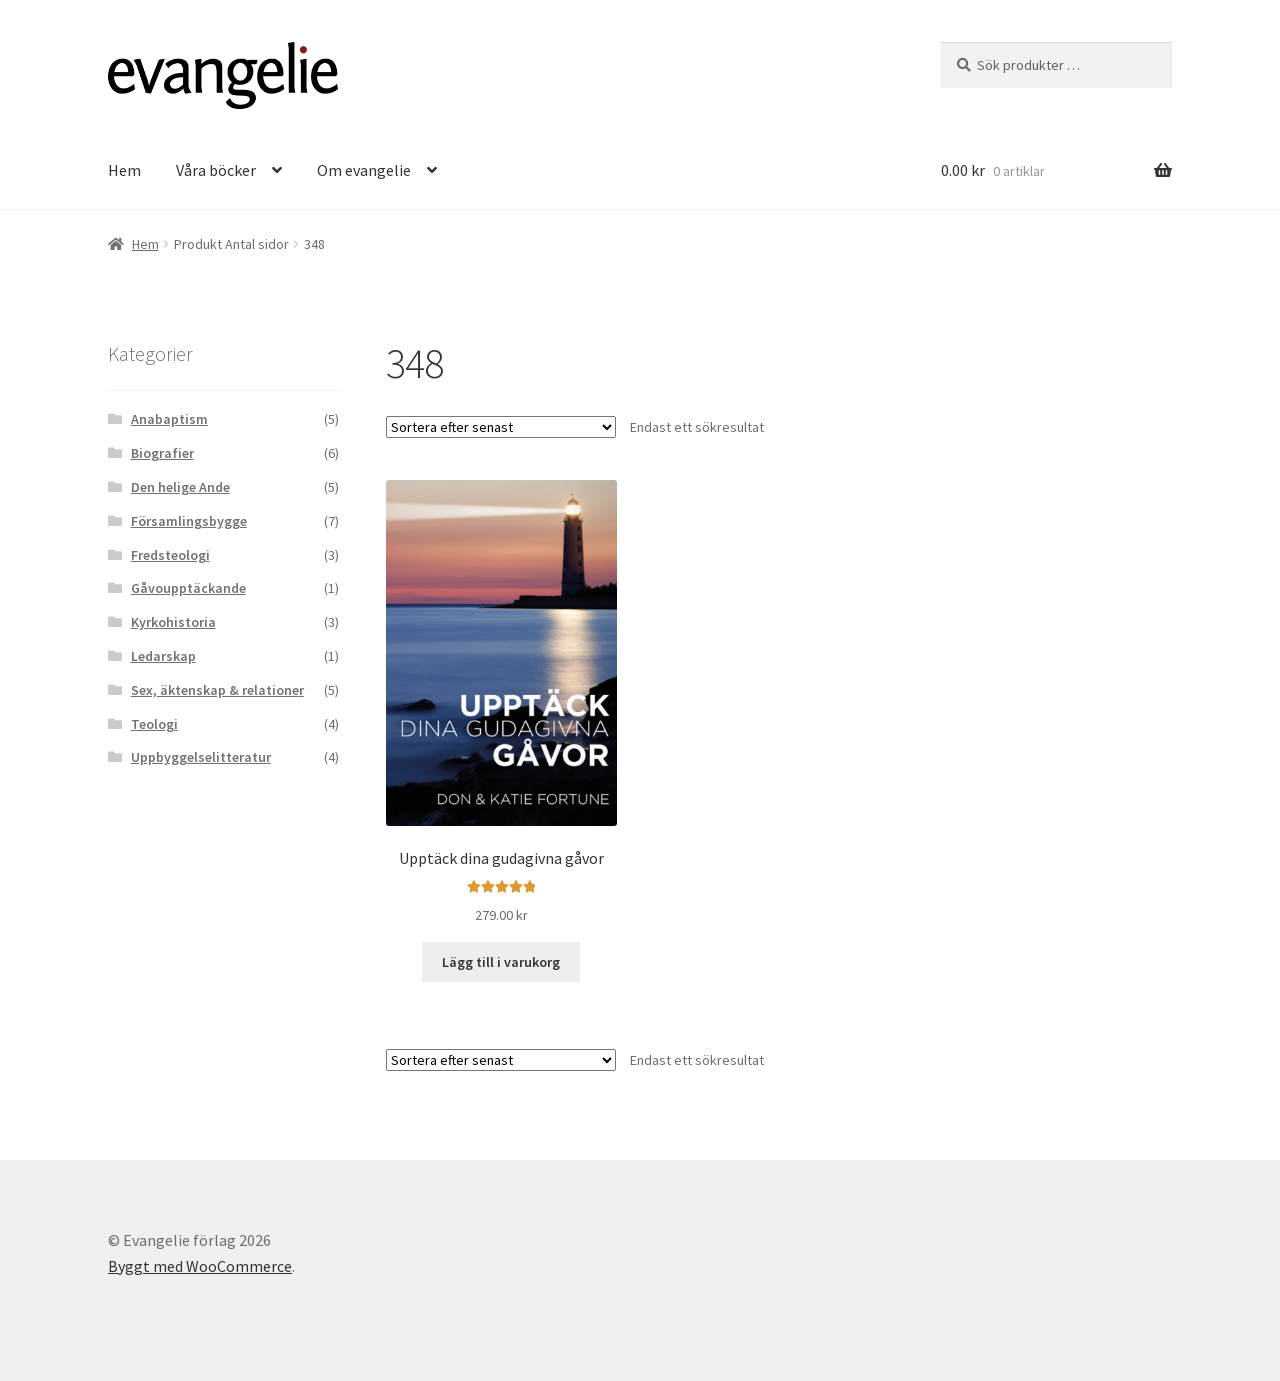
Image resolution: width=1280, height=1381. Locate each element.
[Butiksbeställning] (501, 427)
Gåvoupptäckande (188, 588)
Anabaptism (169, 419)
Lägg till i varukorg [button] (501, 962)
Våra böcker (216, 170)
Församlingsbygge (189, 521)
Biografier (162, 453)
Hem (124, 170)
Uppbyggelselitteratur (201, 757)
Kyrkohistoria (173, 622)
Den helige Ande (180, 487)
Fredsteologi (170, 555)
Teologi (154, 724)
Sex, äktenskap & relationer (217, 690)
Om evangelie (364, 170)
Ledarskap (163, 656)
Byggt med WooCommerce (200, 1266)
